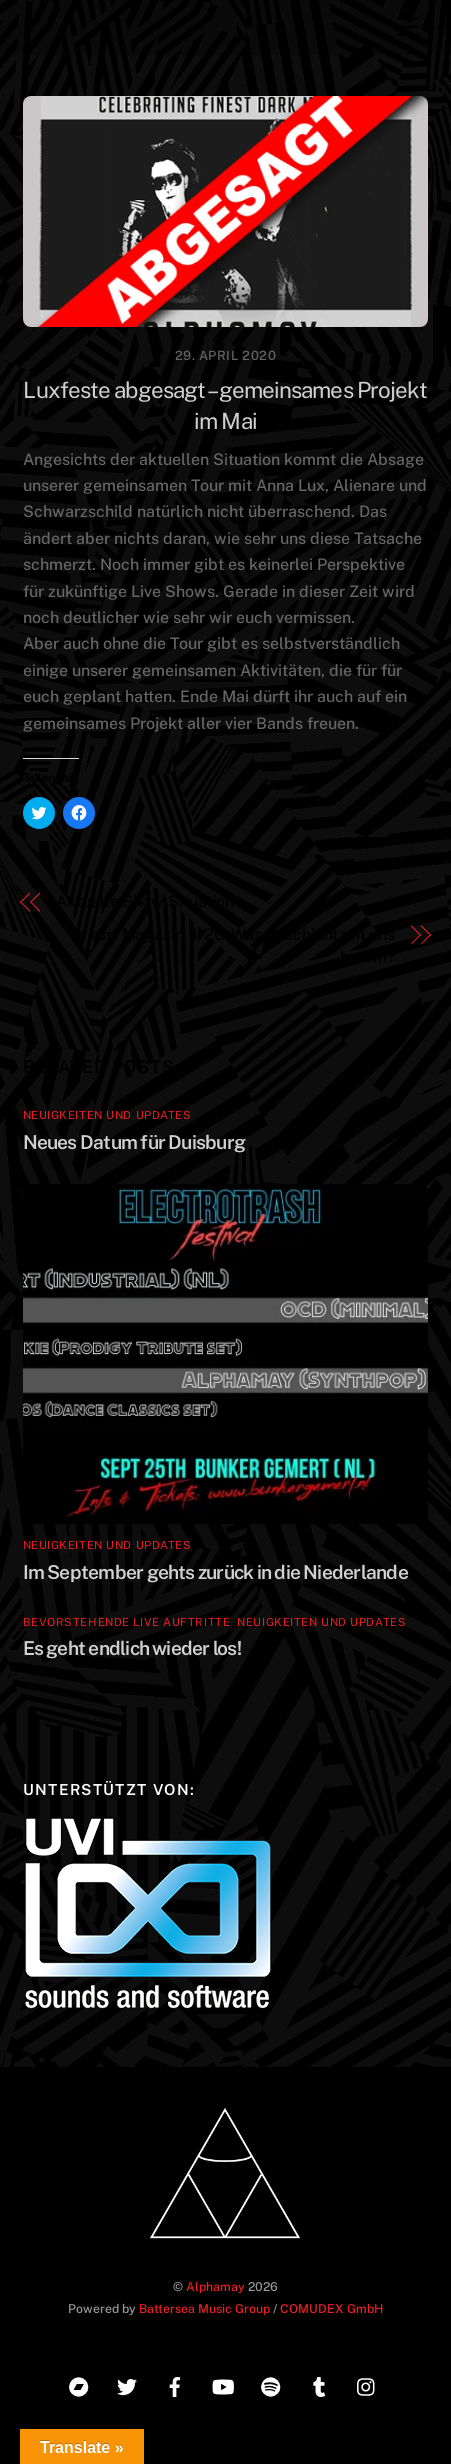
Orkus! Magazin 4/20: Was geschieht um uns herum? (232, 945)
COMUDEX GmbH (331, 2308)
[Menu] (408, 27)
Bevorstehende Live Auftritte (127, 1622)
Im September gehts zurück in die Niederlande (215, 1572)
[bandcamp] (79, 2383)
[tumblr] (319, 2383)
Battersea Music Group (204, 2308)
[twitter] (127, 2383)
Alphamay (215, 2286)
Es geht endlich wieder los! (132, 1648)
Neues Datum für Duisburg (134, 1142)
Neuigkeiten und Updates (107, 1115)
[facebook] (175, 2383)
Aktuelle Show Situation (145, 901)
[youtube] (223, 2383)
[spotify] (271, 2383)
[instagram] (367, 2383)
